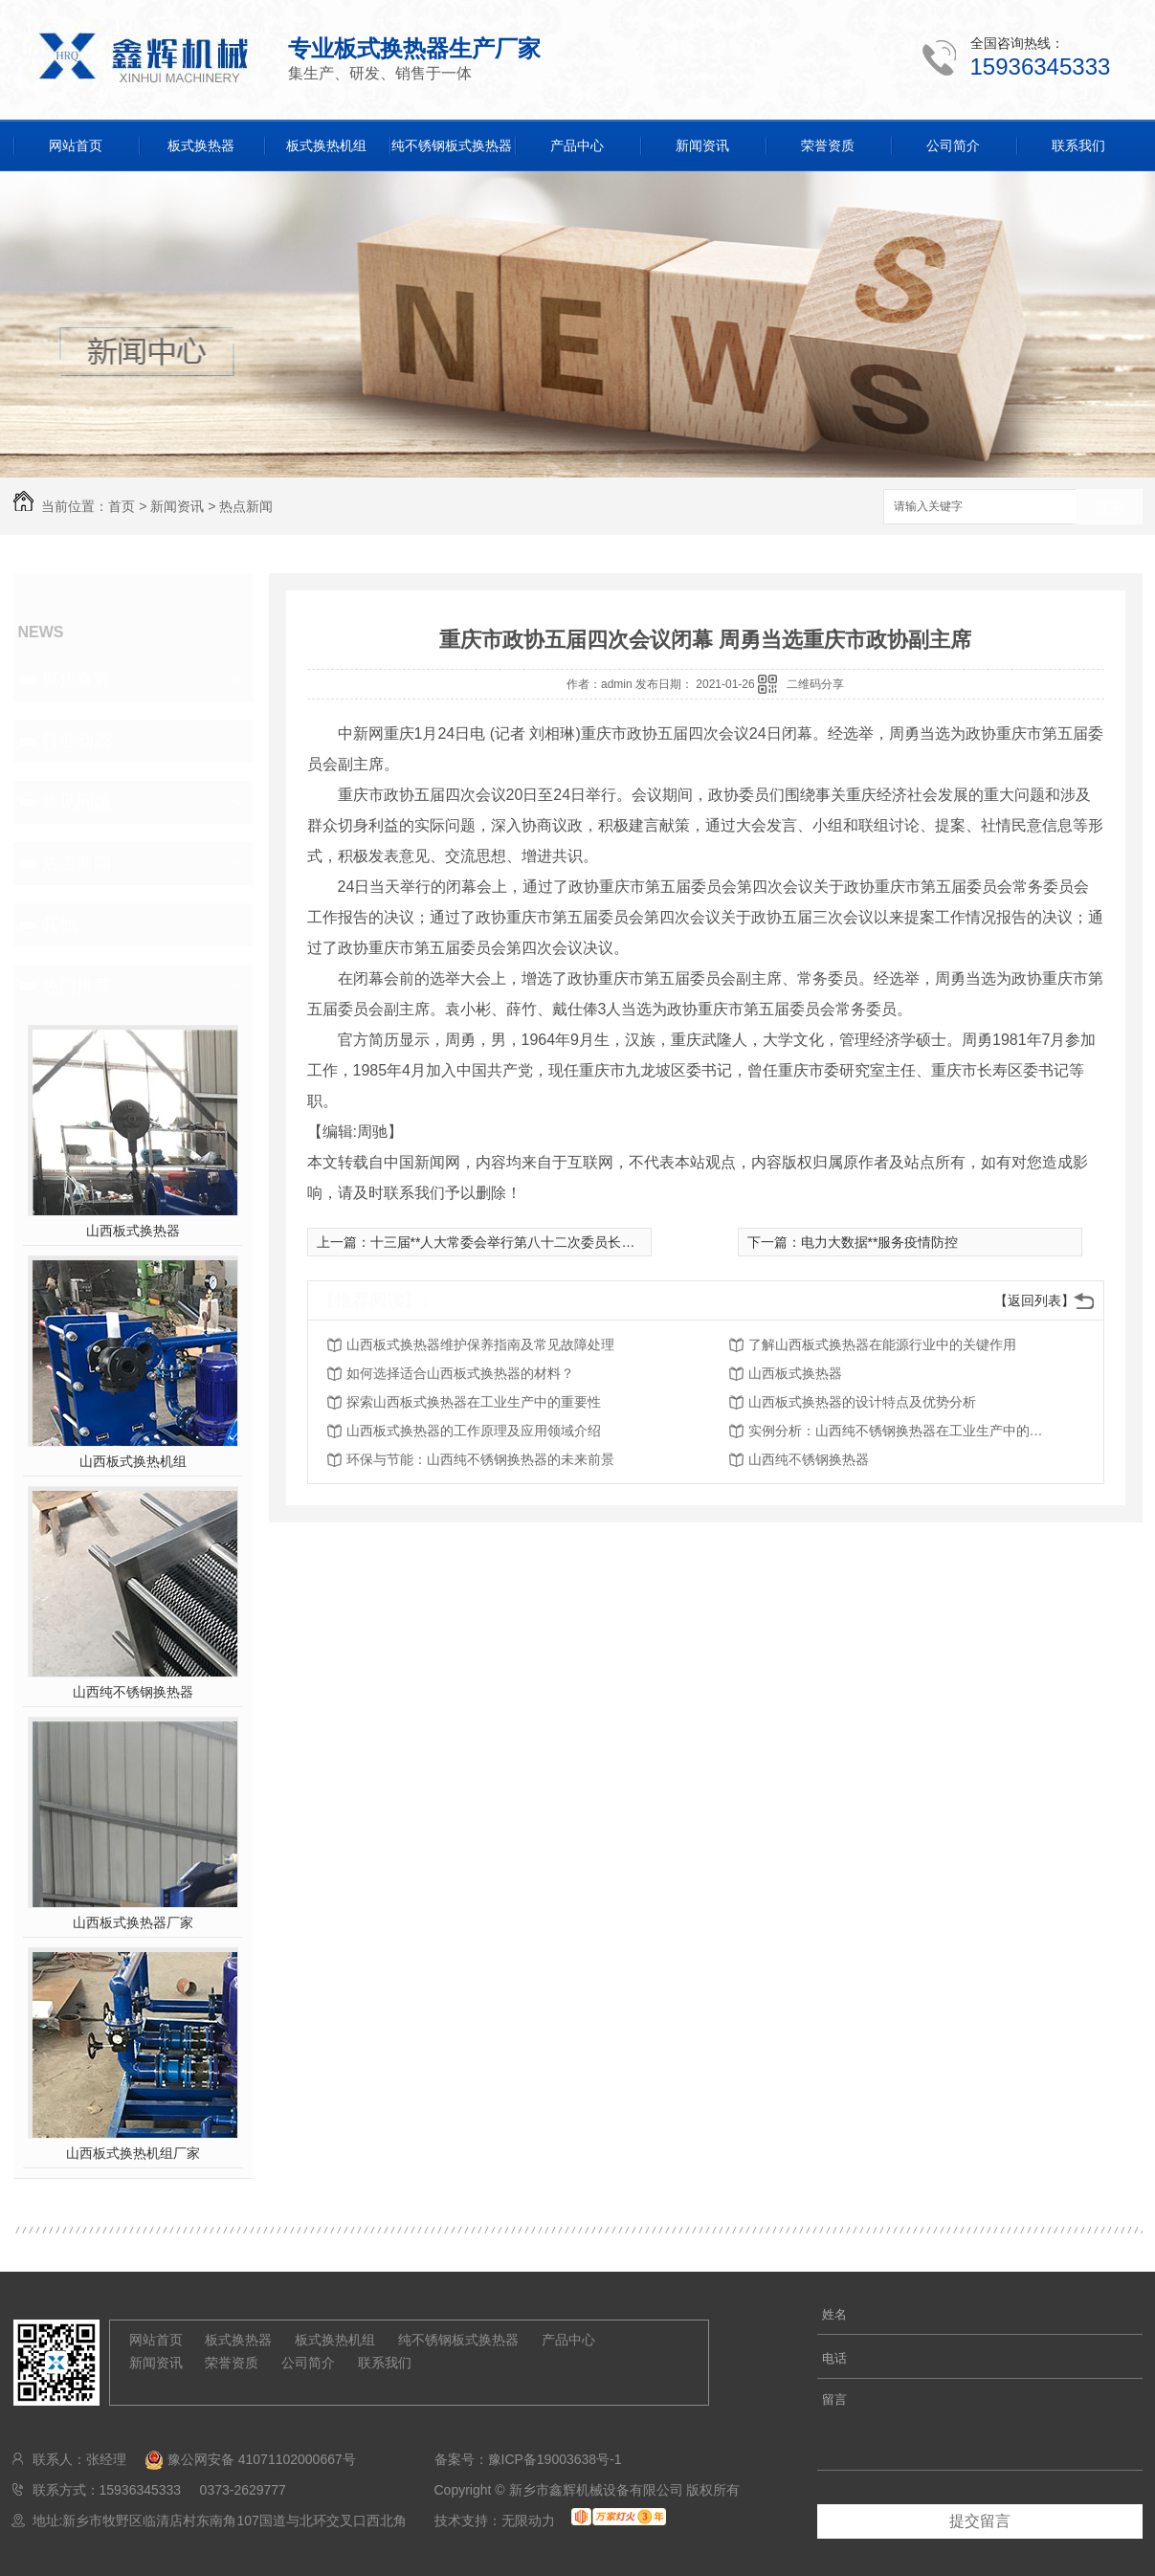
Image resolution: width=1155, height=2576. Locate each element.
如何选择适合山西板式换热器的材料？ (460, 1373)
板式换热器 (200, 145)
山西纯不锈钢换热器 (133, 1691)
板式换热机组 (326, 145)
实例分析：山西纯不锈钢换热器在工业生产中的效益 (901, 1430)
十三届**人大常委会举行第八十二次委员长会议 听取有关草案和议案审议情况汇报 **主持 (632, 1242)
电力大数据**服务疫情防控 (880, 1242)
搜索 (1109, 508)
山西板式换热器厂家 (133, 1922)
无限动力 (528, 2520)
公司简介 (953, 145)
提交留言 (980, 2521)
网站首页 (75, 145)
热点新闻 (246, 506)
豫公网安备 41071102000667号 (242, 2459)
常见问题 (76, 801)
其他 (59, 924)
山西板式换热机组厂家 (133, 2153)
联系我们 (1078, 145)
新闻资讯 (702, 145)
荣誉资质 (828, 145)
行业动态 (76, 740)
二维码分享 (815, 684)
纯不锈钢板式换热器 (451, 145)
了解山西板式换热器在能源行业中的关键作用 (882, 1344)
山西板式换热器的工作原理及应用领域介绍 (473, 1430)
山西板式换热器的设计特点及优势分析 (862, 1402)
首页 (121, 506)
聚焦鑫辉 (76, 679)
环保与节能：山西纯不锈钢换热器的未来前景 (480, 1459)
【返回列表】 (1034, 1300)
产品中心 (577, 145)
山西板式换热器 (133, 1230)
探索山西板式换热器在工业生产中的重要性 (473, 1402)
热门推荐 (76, 985)
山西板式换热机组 (133, 1461)
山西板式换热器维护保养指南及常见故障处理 (480, 1344)
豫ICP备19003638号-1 (555, 2459)
